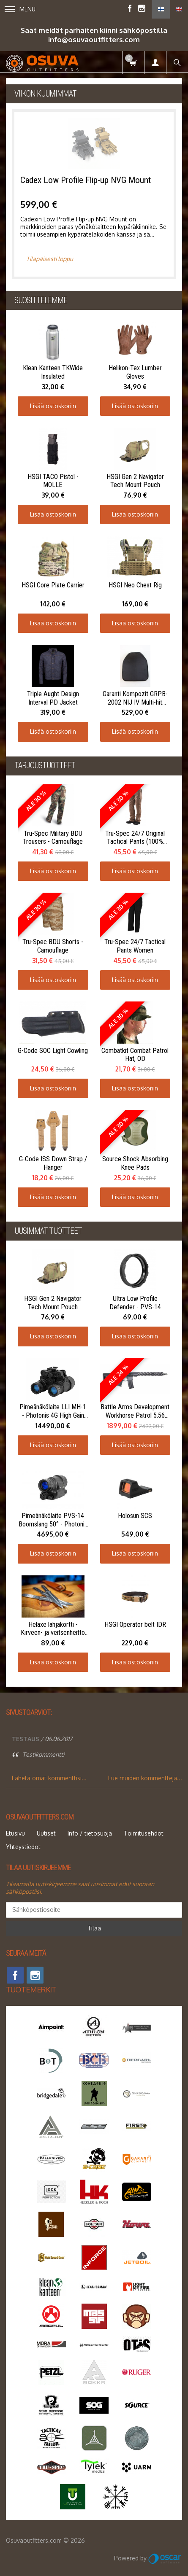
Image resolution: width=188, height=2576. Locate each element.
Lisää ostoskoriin (53, 405)
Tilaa (94, 1928)
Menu (20, 9)
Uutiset (46, 1833)
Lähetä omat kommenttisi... (49, 1778)
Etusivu (15, 1833)
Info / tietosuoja (90, 1833)
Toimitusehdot (143, 1833)
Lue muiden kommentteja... (145, 1778)
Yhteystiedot (23, 1846)
